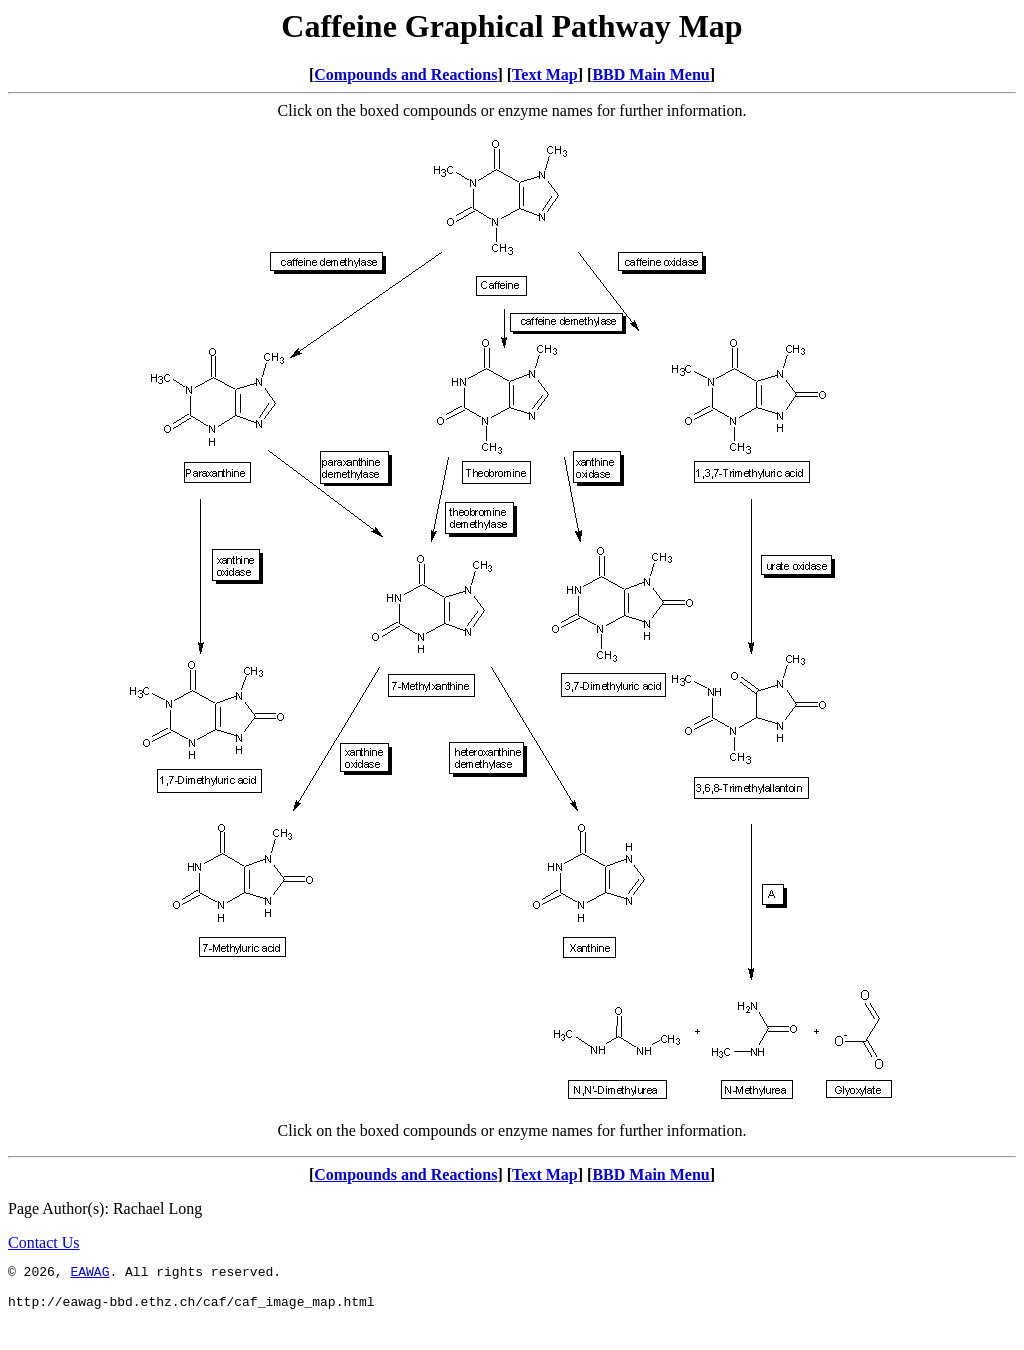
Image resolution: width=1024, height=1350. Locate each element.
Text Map (545, 74)
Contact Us (44, 1242)
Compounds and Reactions (405, 74)
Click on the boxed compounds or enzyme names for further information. (512, 1130)
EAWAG (89, 1274)
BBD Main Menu (650, 74)
